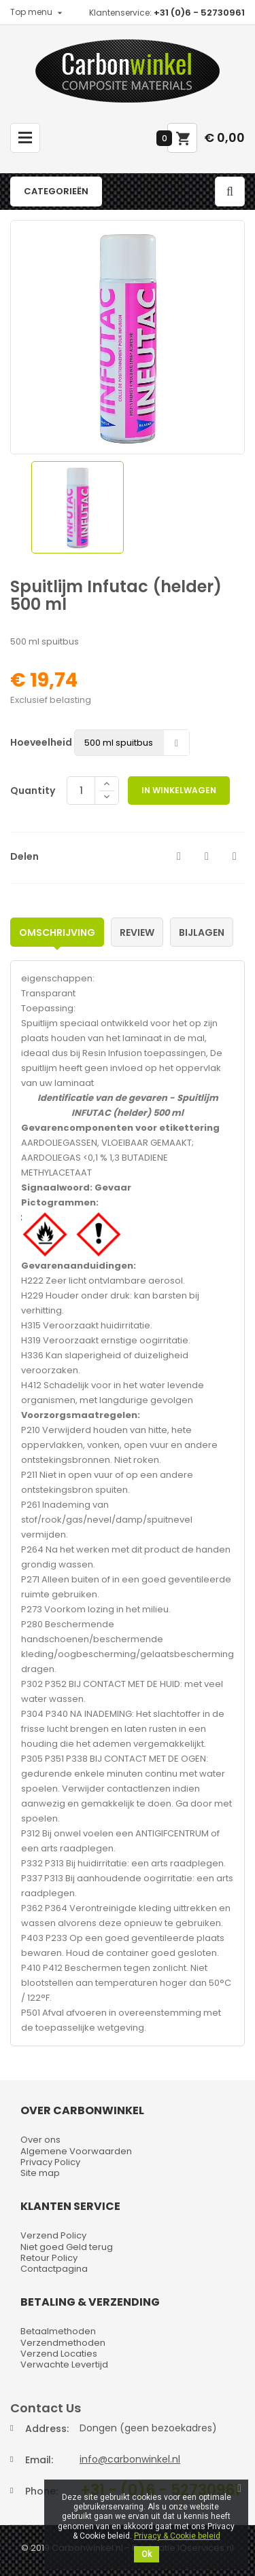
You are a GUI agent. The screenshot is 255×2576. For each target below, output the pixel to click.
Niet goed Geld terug (66, 2247)
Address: (47, 2428)
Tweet (207, 856)
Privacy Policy (50, 2162)
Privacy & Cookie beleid (177, 2536)
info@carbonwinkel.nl (130, 2459)
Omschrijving (57, 932)
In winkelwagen (178, 790)
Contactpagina (54, 2268)
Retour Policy (49, 2257)
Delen (179, 856)
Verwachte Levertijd (64, 2364)
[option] (77, 507)
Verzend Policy (53, 2235)
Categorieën (56, 191)
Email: (39, 2460)
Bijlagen (201, 932)
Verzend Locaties (58, 2353)
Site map (40, 2172)
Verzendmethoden (62, 2342)
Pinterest (234, 856)
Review (137, 932)
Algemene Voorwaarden (76, 2151)
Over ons (40, 2139)
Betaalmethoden (58, 2331)
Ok (146, 2554)
